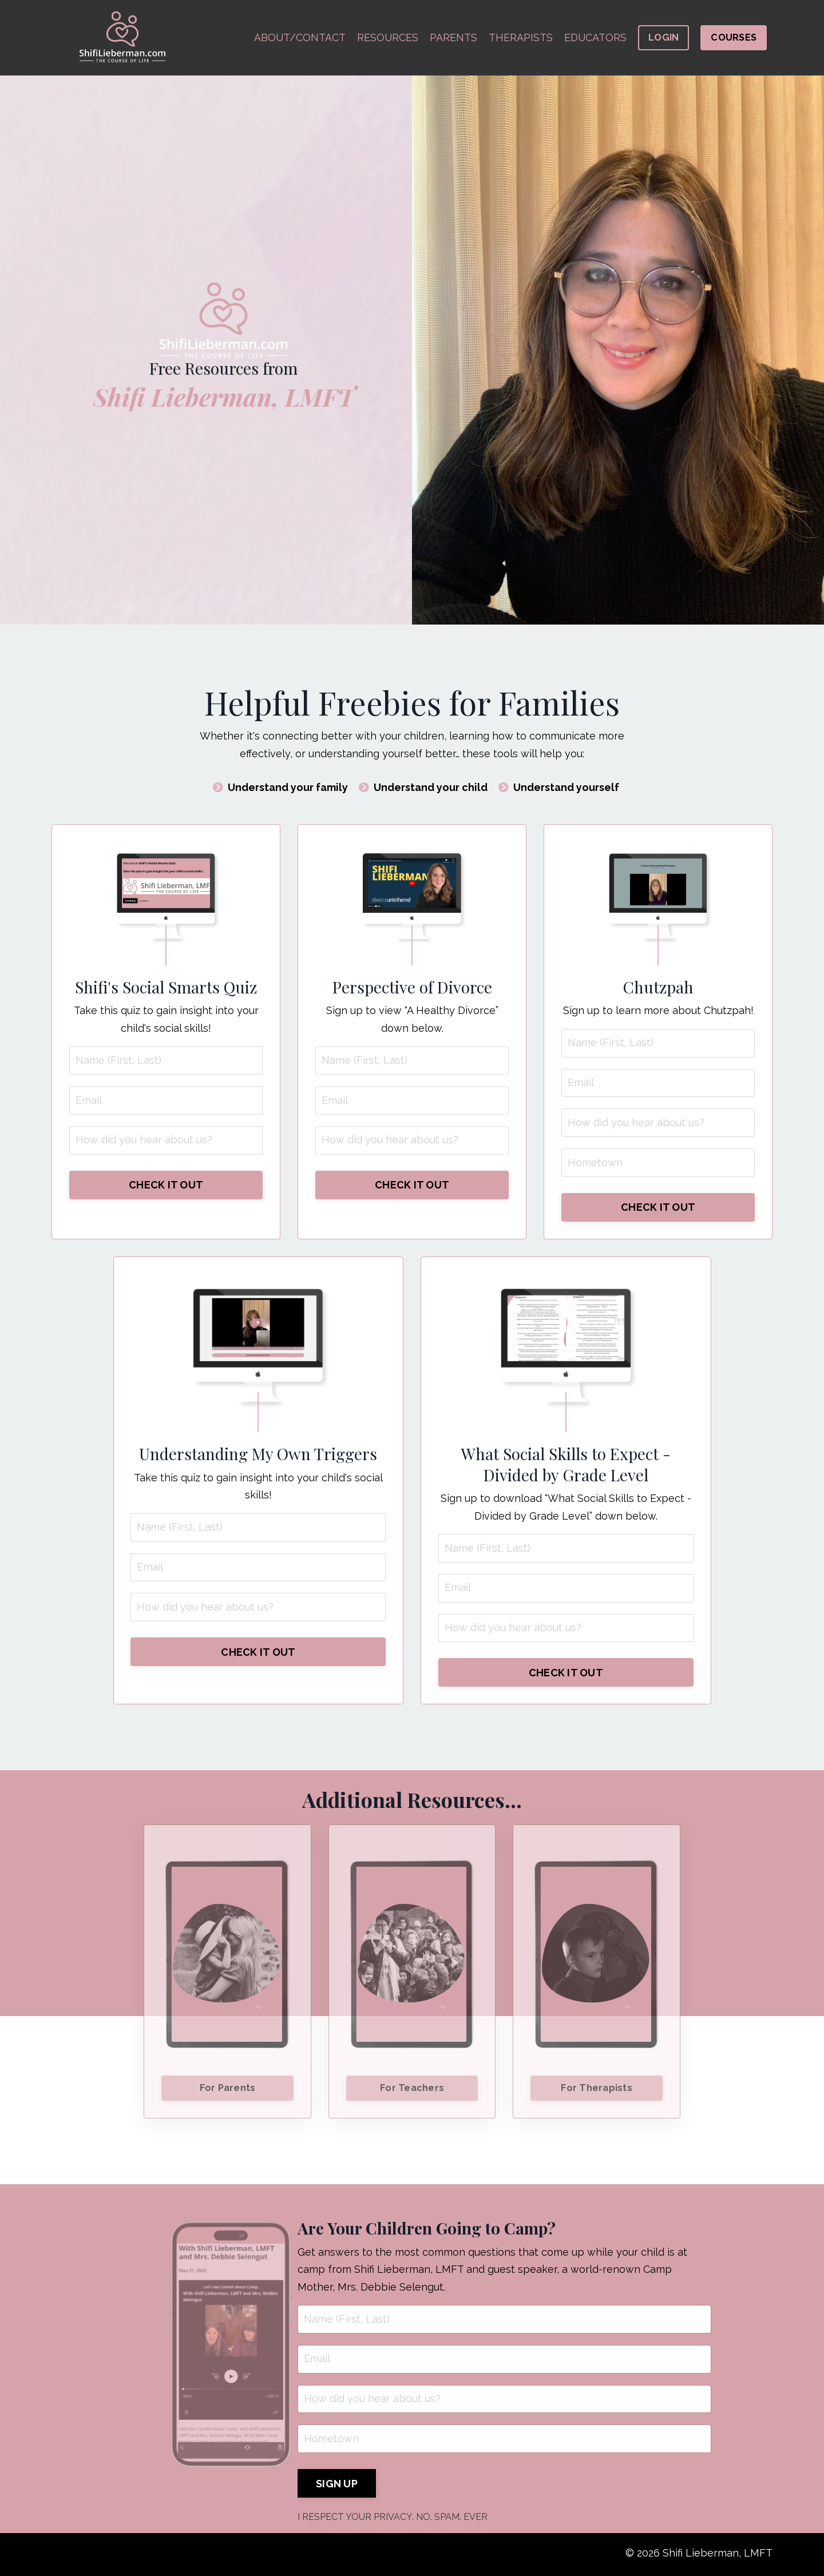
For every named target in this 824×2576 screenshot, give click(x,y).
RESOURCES (387, 37)
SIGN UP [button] (337, 2486)
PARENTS (453, 37)
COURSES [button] (733, 37)
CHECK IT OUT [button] (166, 1185)
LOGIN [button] (663, 37)
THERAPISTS (520, 37)
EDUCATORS (595, 37)
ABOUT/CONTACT (298, 37)
